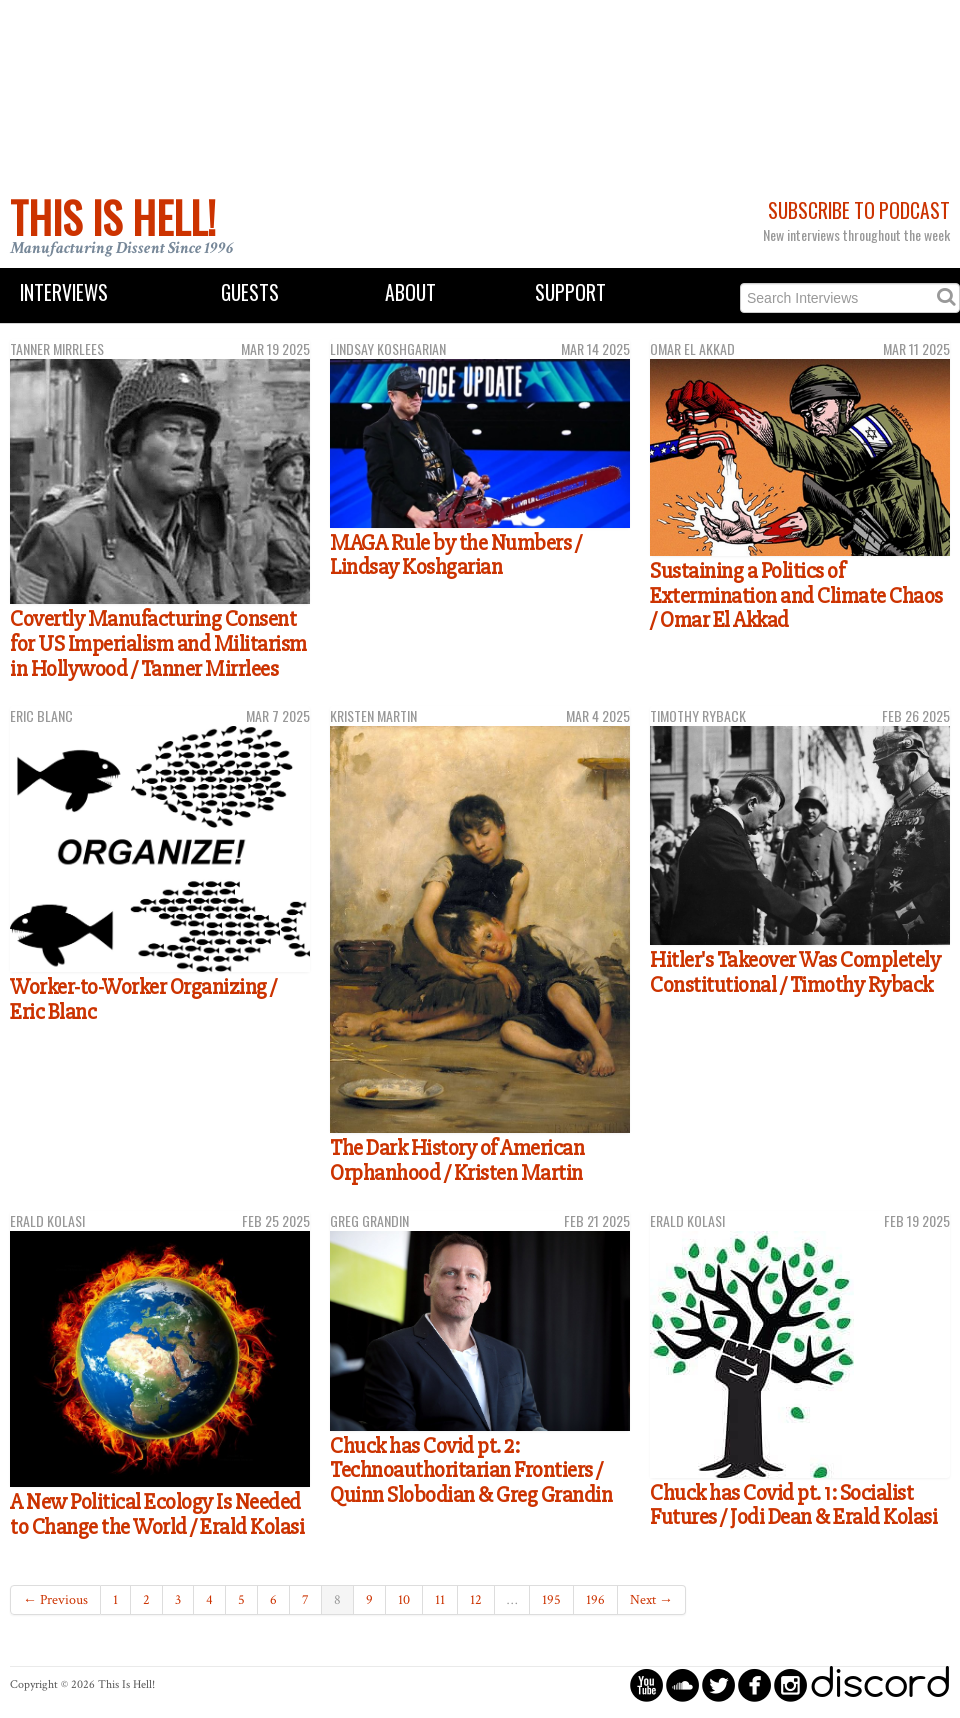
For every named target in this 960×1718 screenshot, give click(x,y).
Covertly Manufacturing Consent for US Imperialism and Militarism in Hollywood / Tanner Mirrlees (158, 643)
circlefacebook (754, 1684)
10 (404, 1600)
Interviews (64, 292)
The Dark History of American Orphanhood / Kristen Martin (457, 1160)
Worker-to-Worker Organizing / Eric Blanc (143, 999)
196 (595, 1600)
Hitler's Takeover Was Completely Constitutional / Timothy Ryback (795, 972)
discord (880, 1684)
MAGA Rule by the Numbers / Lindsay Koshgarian (455, 555)
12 (476, 1600)
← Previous (55, 1600)
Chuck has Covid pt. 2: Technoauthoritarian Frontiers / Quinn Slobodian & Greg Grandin (471, 1470)
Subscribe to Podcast (859, 210)
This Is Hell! (113, 217)
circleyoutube (646, 1684)
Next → (651, 1600)
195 (551, 1600)
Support (570, 292)
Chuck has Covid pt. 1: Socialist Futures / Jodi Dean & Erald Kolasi (793, 1505)
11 (440, 1600)
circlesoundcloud (682, 1684)
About (410, 292)
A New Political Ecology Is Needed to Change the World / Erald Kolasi (157, 1514)
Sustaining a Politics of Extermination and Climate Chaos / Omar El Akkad (796, 595)
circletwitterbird (718, 1684)
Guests (250, 292)
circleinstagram (790, 1684)
